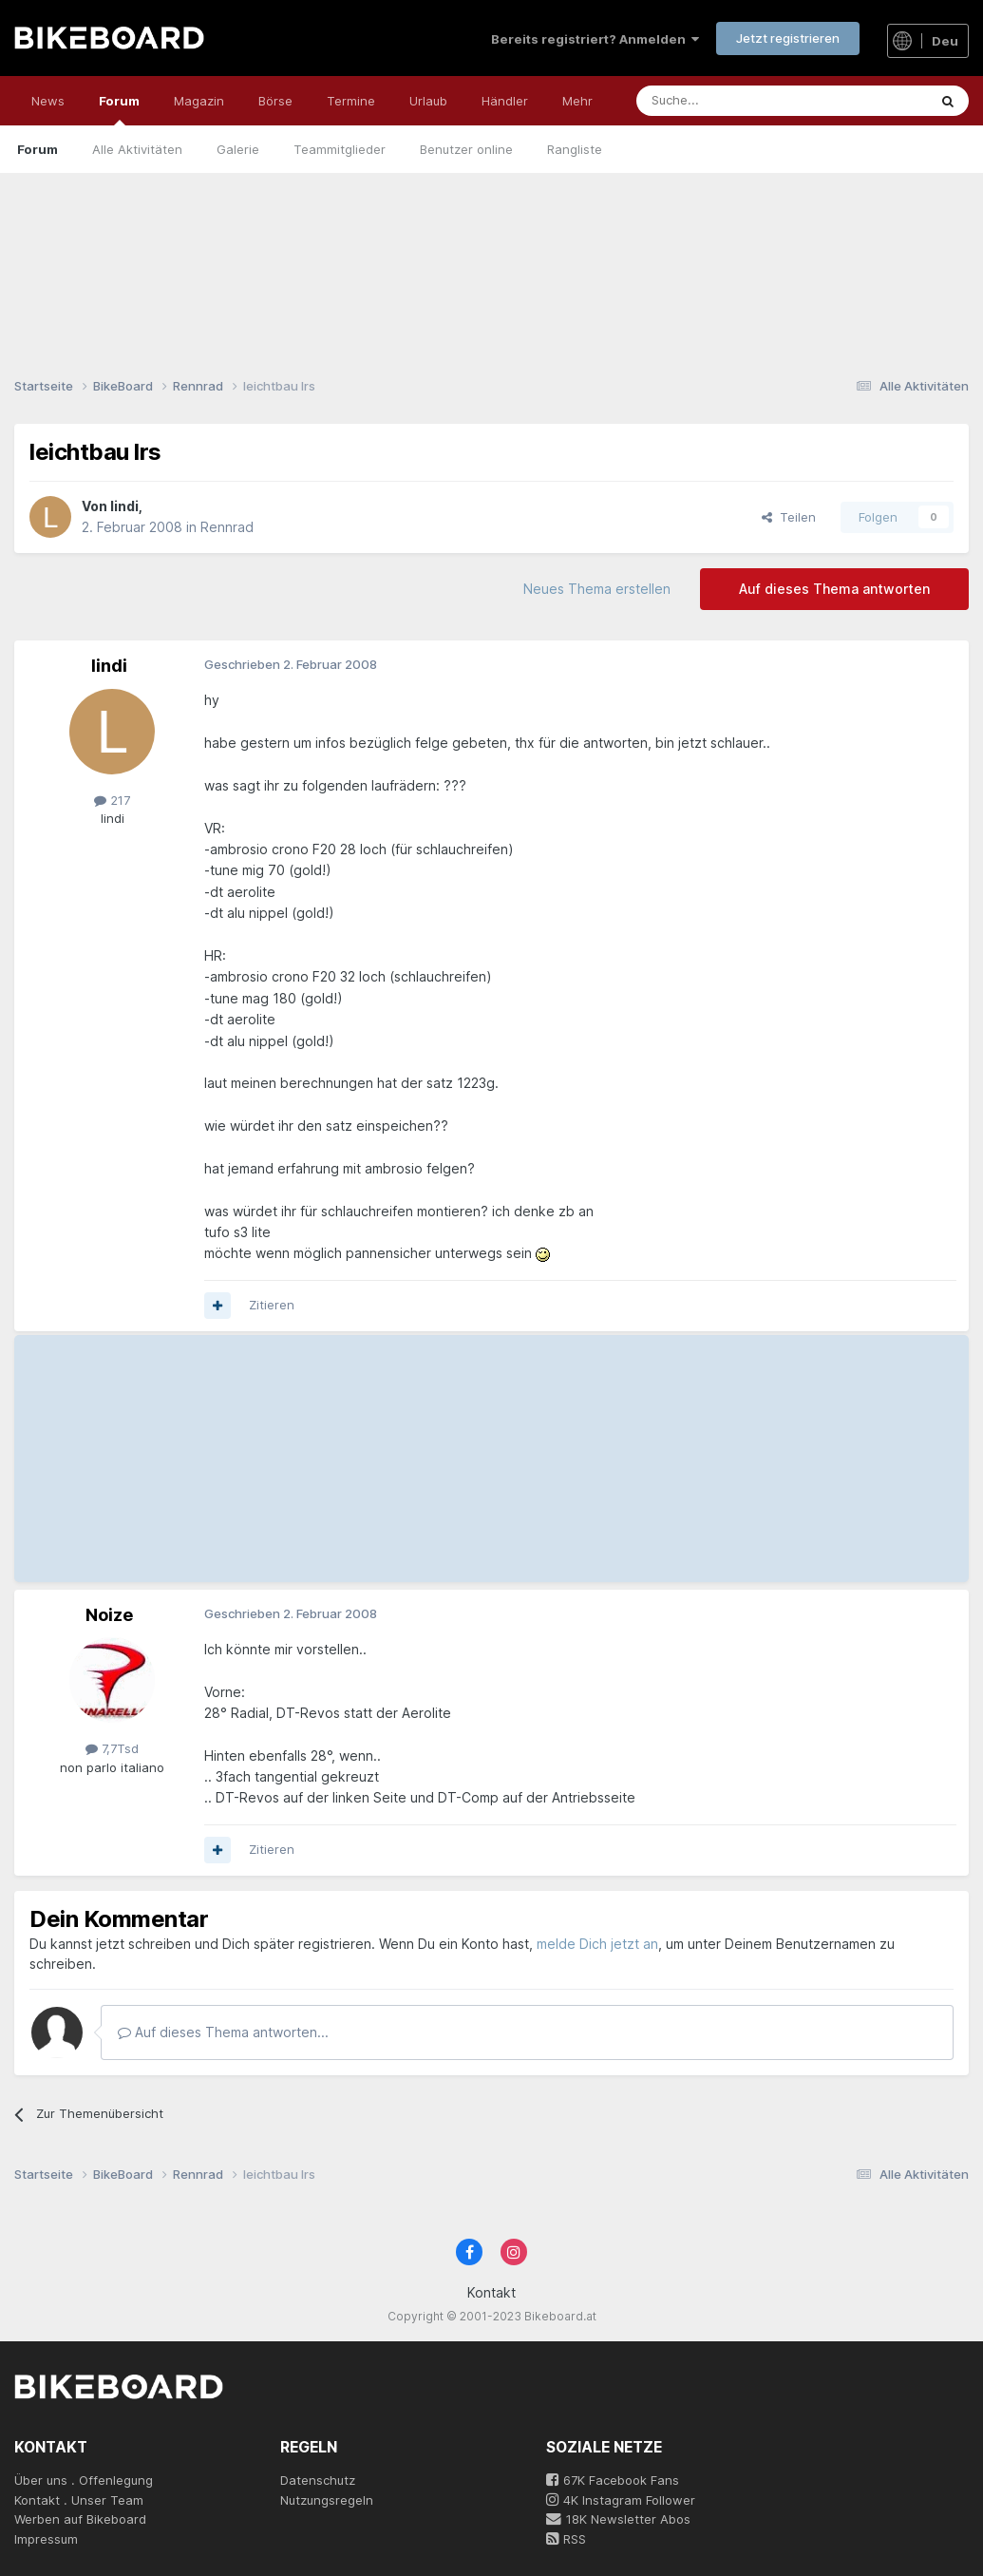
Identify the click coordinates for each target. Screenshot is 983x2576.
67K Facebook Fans (612, 2480)
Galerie (238, 149)
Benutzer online (466, 149)
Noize (109, 1615)
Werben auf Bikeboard (80, 2519)
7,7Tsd (112, 1748)
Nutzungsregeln (326, 2500)
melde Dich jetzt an (597, 1944)
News (48, 100)
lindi (124, 506)
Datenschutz (317, 2480)
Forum (119, 109)
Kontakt (491, 2292)
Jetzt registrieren (788, 38)
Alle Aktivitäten (137, 149)
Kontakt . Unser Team (78, 2500)
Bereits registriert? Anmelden (595, 39)
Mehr (577, 100)
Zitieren (271, 1304)
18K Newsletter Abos (618, 2519)
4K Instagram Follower (620, 2500)
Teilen (789, 517)
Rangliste (574, 149)
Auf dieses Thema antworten (834, 589)
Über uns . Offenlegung (83, 2480)
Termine (351, 100)
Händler (505, 100)
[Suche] (739, 101)
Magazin (199, 100)
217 (112, 800)
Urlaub (428, 100)
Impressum (46, 2539)
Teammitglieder (339, 149)
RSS (566, 2539)
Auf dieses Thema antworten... (223, 2032)
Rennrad (227, 527)
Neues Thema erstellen (597, 589)
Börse (275, 100)
